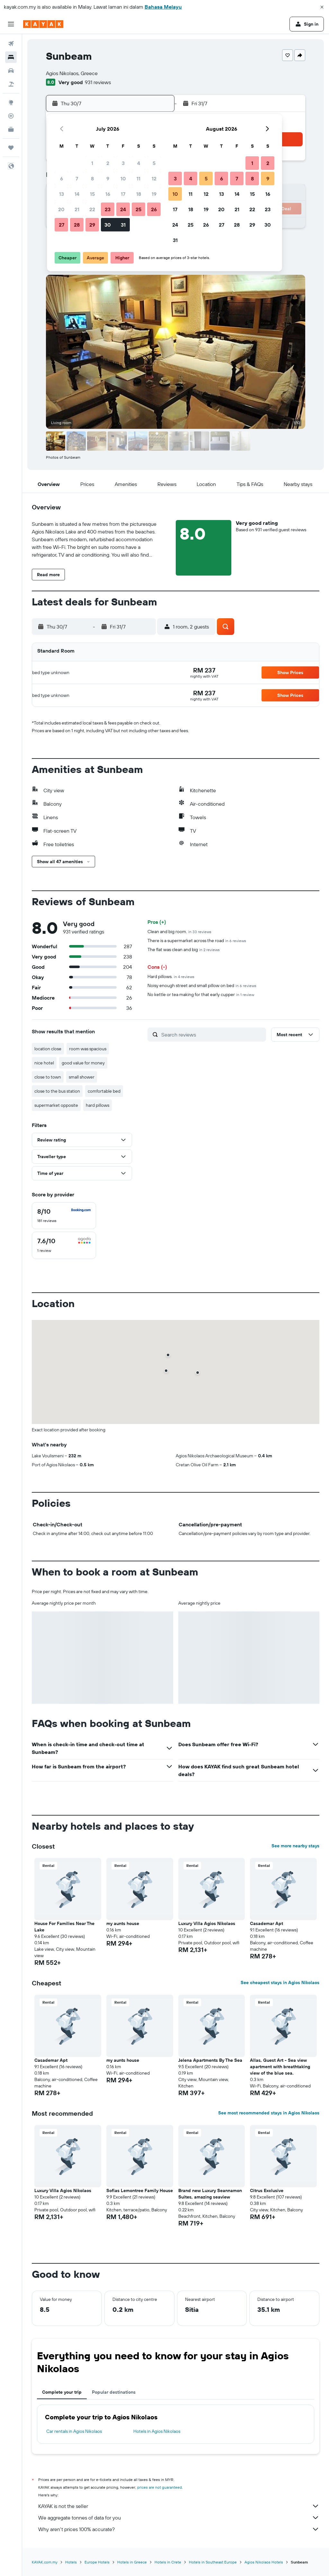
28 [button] (77, 224)
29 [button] (92, 224)
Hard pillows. (170, 976)
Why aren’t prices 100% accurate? (178, 2529)
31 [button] (123, 224)
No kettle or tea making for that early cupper (200, 994)
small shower (81, 1077)
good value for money (83, 1063)
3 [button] (123, 163)
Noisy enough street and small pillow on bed (201, 985)
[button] (322, 7)
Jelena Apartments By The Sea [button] (210, 2060)
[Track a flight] (11, 115)
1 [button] (92, 163)
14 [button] (77, 194)
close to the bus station (57, 1091)
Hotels (71, 2562)
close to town (47, 1077)
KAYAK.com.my (45, 2562)
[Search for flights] (11, 43)
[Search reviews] (212, 1034)
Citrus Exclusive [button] (266, 2190)
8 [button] (92, 178)
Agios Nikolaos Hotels (264, 2562)
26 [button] (154, 209)
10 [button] (123, 178)
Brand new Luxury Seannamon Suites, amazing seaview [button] (210, 2194)
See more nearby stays (295, 1846)
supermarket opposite (56, 1105)
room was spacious (87, 1049)
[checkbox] (64, 1215)
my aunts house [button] (122, 1923)
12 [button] (154, 178)
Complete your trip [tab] (62, 2392)
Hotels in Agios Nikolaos (156, 2431)
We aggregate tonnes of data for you (178, 2517)
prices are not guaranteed (159, 2487)
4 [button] (138, 163)
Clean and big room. (179, 931)
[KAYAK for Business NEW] (11, 129)
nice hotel (44, 1063)
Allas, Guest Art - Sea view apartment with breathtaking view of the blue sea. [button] (280, 2066)
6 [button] (61, 178)
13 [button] (61, 194)
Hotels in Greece (132, 2562)
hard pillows (97, 1105)
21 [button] (77, 209)
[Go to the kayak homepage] (43, 24)
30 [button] (107, 224)
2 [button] (107, 163)
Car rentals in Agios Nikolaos (74, 2431)
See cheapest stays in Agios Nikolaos (280, 1982)
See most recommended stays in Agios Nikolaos (268, 2113)
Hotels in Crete (168, 2562)
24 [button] (123, 209)
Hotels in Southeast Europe (213, 2562)
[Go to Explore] (11, 102)
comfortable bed (104, 1091)
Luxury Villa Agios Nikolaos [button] (206, 1923)
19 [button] (154, 194)
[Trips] (11, 147)
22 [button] (92, 209)
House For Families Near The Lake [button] (64, 1927)
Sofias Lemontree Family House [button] (139, 2190)
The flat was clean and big (183, 949)
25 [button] (138, 209)
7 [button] (77, 178)
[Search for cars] (11, 70)
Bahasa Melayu (163, 7)
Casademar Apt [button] (266, 1923)
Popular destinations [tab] (114, 2392)
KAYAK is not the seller (178, 2506)
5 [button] (154, 163)
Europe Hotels (97, 2562)
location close (47, 1049)
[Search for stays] (11, 57)
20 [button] (61, 209)
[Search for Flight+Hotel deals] (11, 84)
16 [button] (107, 194)
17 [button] (123, 194)
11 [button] (138, 178)
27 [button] (61, 224)
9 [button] (107, 178)
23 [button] (108, 209)
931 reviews (98, 82)
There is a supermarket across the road (196, 940)
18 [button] (138, 194)
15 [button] (92, 194)
